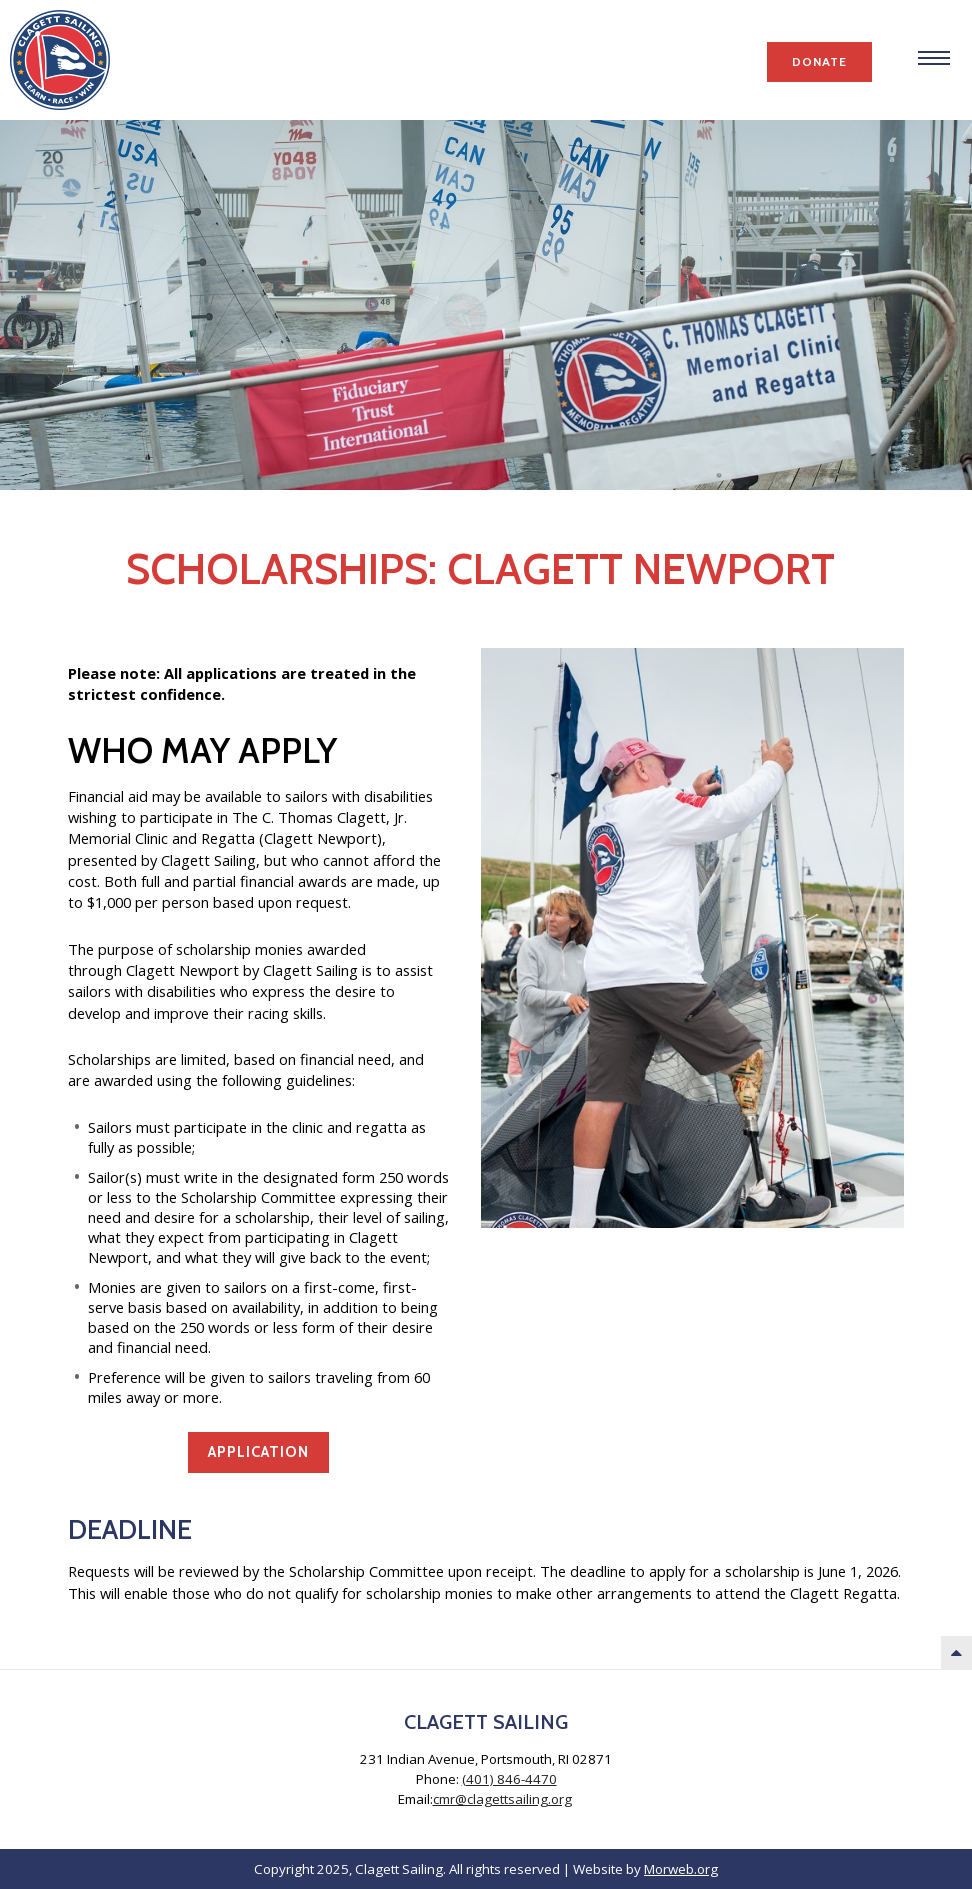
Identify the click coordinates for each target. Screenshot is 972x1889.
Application (258, 1452)
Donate (819, 61)
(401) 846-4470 (509, 1779)
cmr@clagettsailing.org (502, 1799)
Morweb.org (681, 1869)
